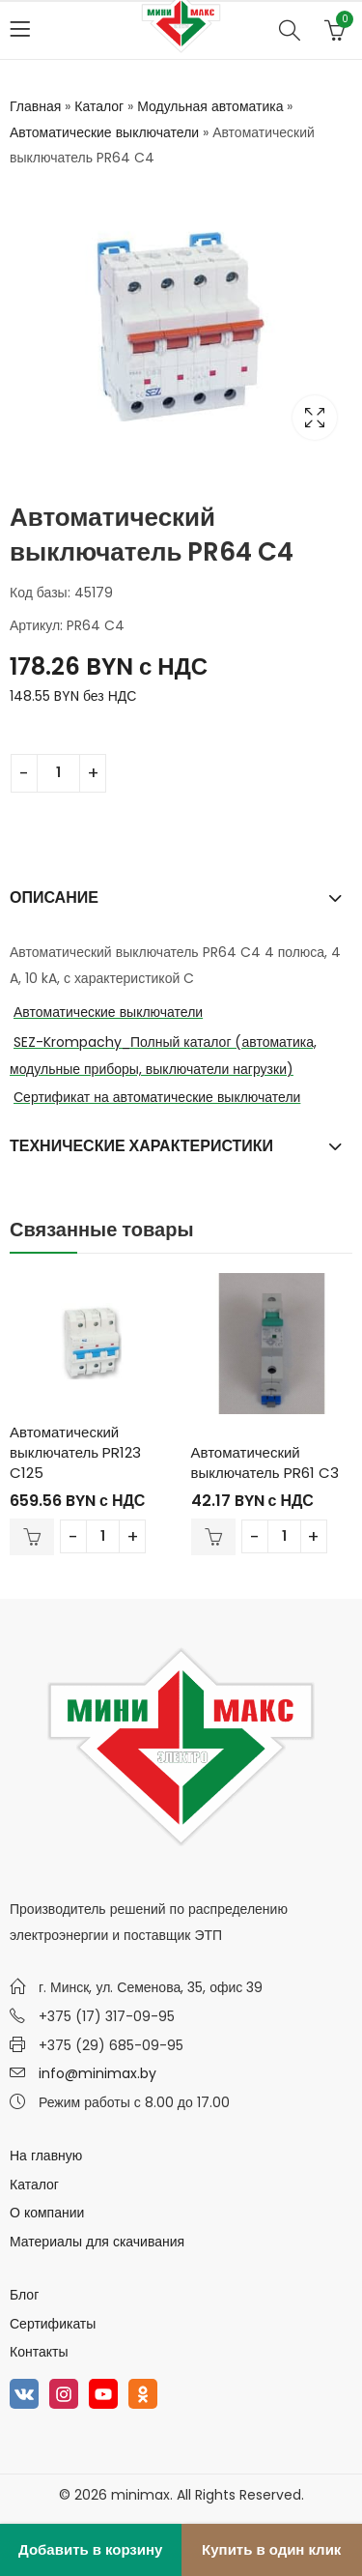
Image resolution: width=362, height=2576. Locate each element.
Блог (24, 2294)
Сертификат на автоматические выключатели (157, 1097)
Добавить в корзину (90, 2549)
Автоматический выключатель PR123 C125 (75, 1452)
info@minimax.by (97, 2073)
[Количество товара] (58, 773)
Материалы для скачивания (97, 2241)
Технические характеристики (141, 1146)
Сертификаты (53, 2323)
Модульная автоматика (210, 106)
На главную (46, 2155)
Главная (35, 106)
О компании (47, 2212)
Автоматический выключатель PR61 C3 (265, 1462)
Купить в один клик (271, 2549)
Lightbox (314, 417)
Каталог (99, 106)
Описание (54, 897)
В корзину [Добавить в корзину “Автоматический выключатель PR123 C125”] (32, 1537)
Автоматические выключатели (104, 132)
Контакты (39, 2351)
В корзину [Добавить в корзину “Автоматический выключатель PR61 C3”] (213, 1537)
